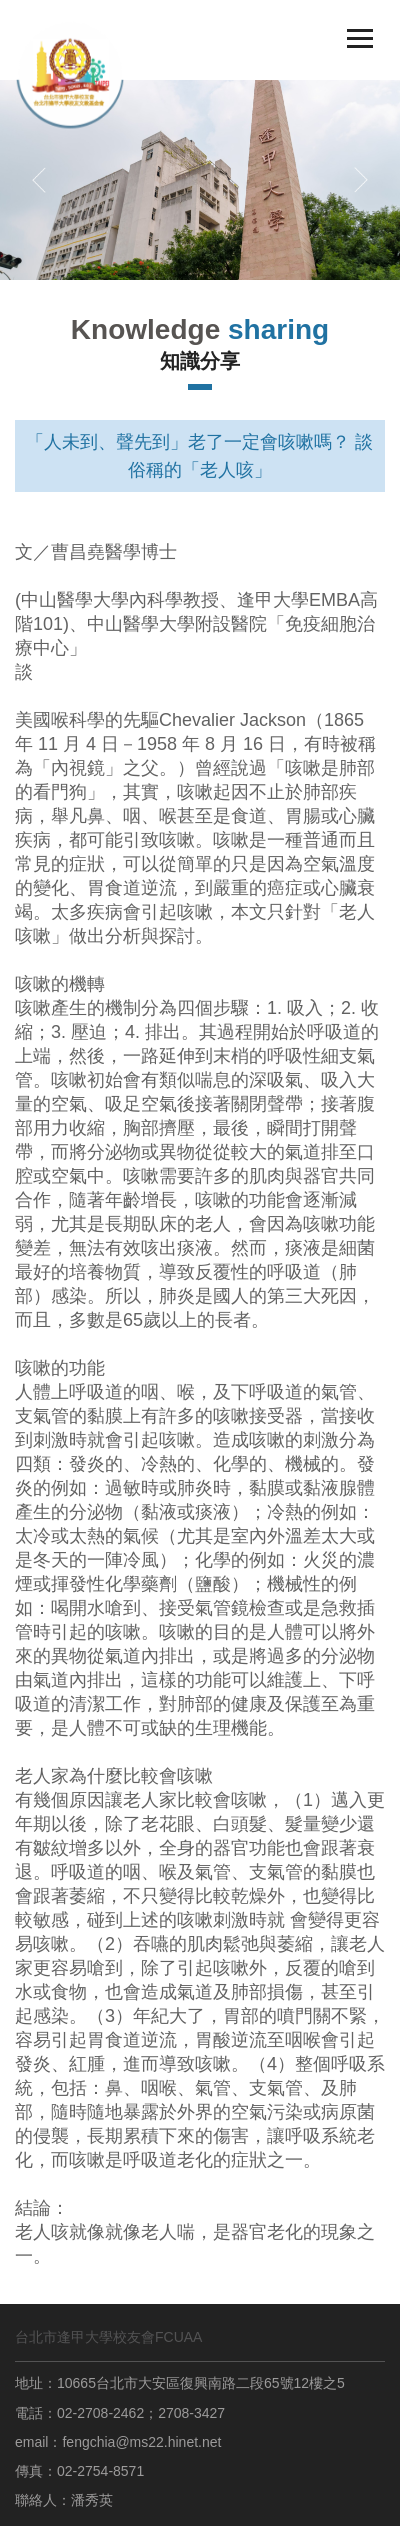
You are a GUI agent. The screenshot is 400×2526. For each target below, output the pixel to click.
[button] (39, 180)
